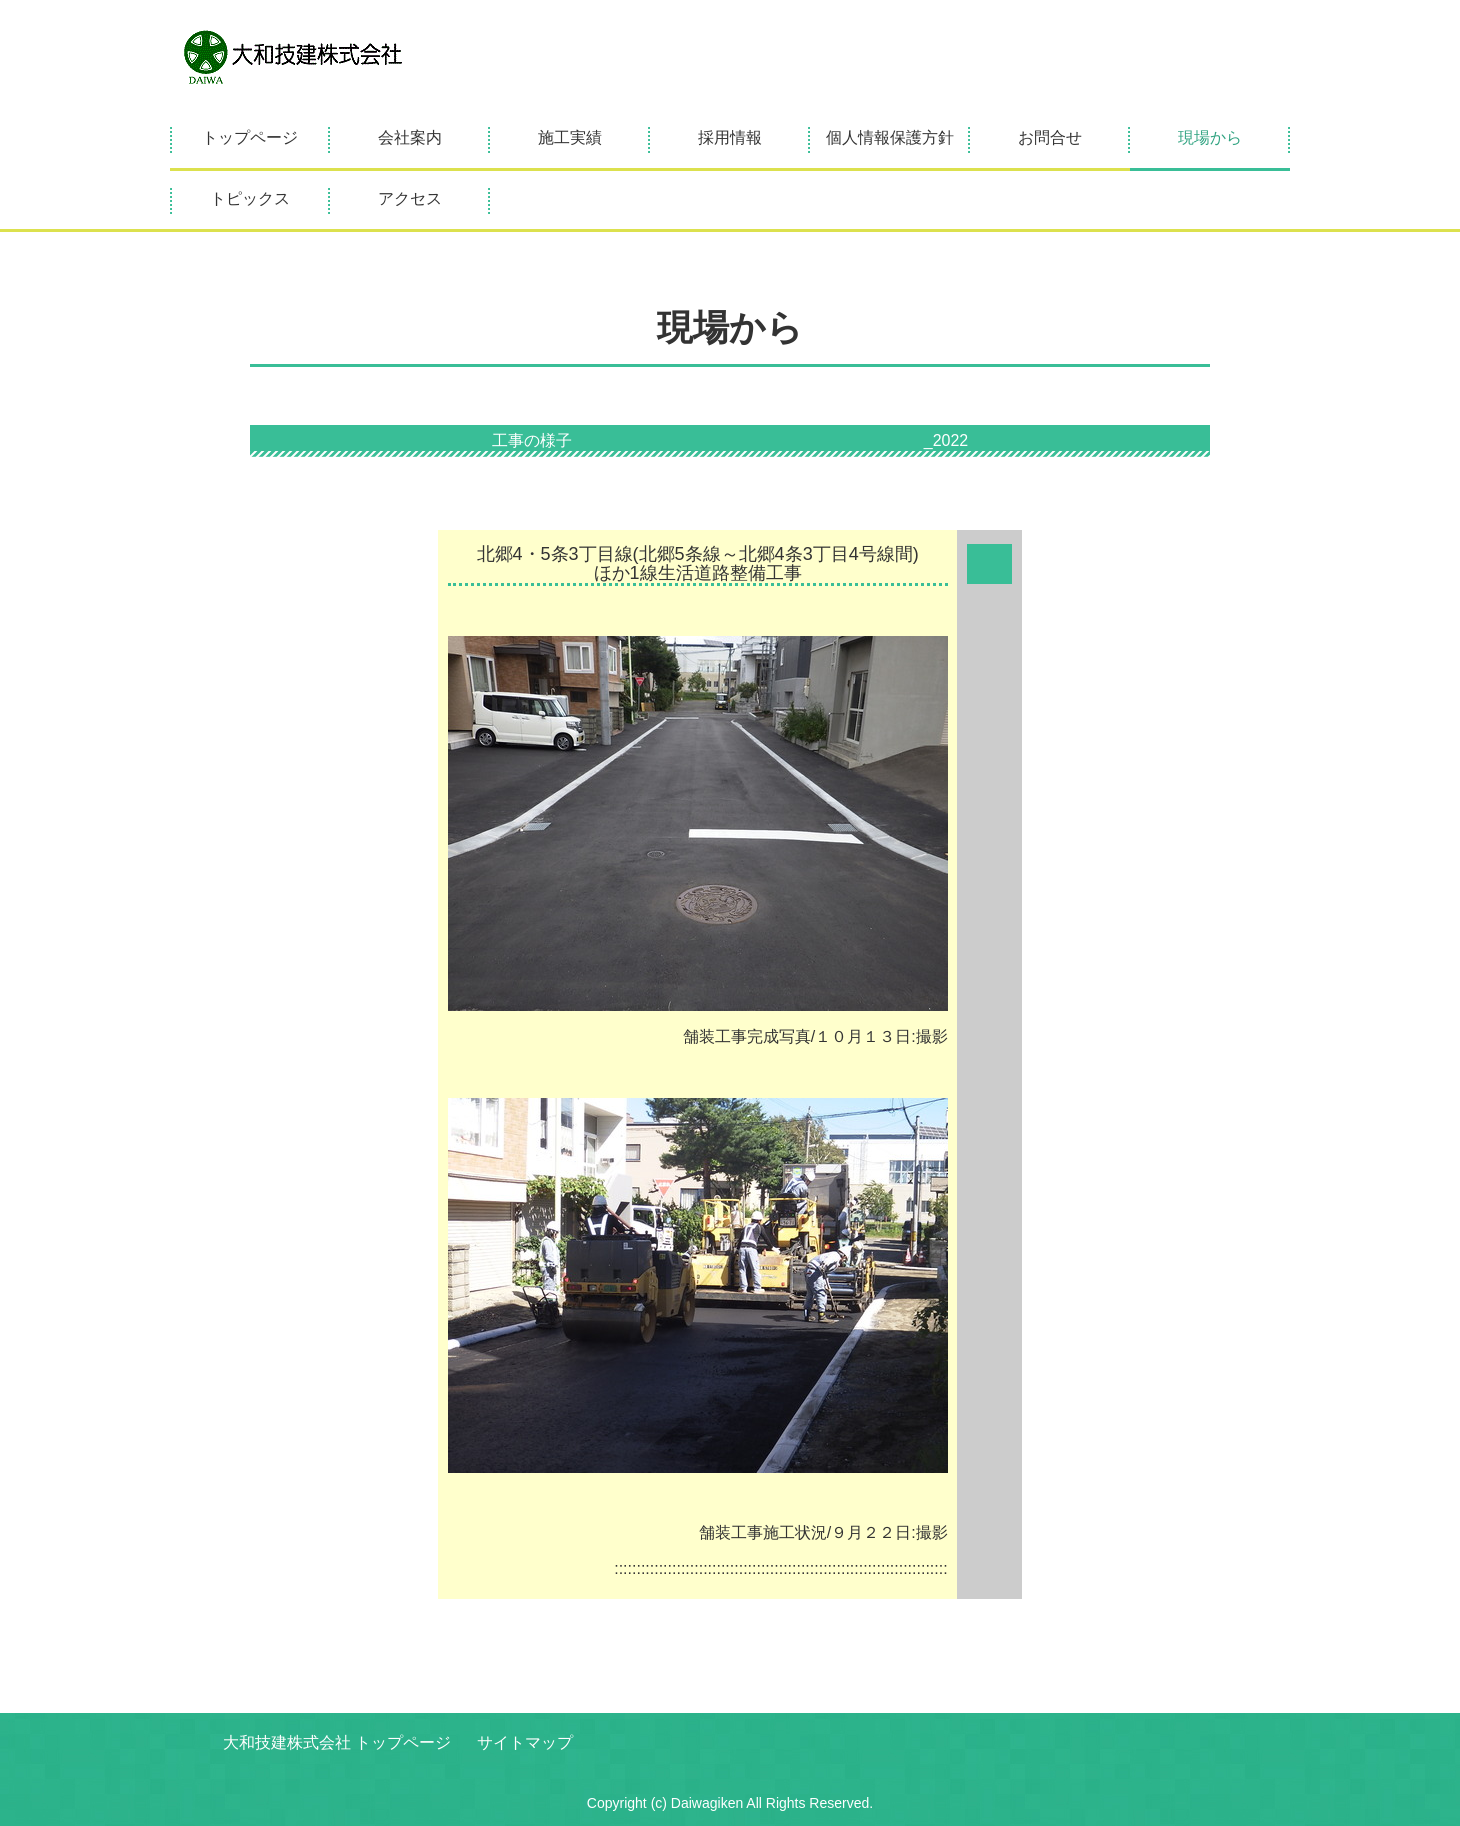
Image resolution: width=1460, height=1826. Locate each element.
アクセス (410, 198)
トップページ (250, 137)
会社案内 (410, 137)
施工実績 (570, 137)
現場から (1210, 137)
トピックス (250, 198)
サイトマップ (525, 1742)
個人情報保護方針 (890, 137)
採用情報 (730, 137)
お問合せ (1050, 137)
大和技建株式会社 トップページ (337, 1742)
